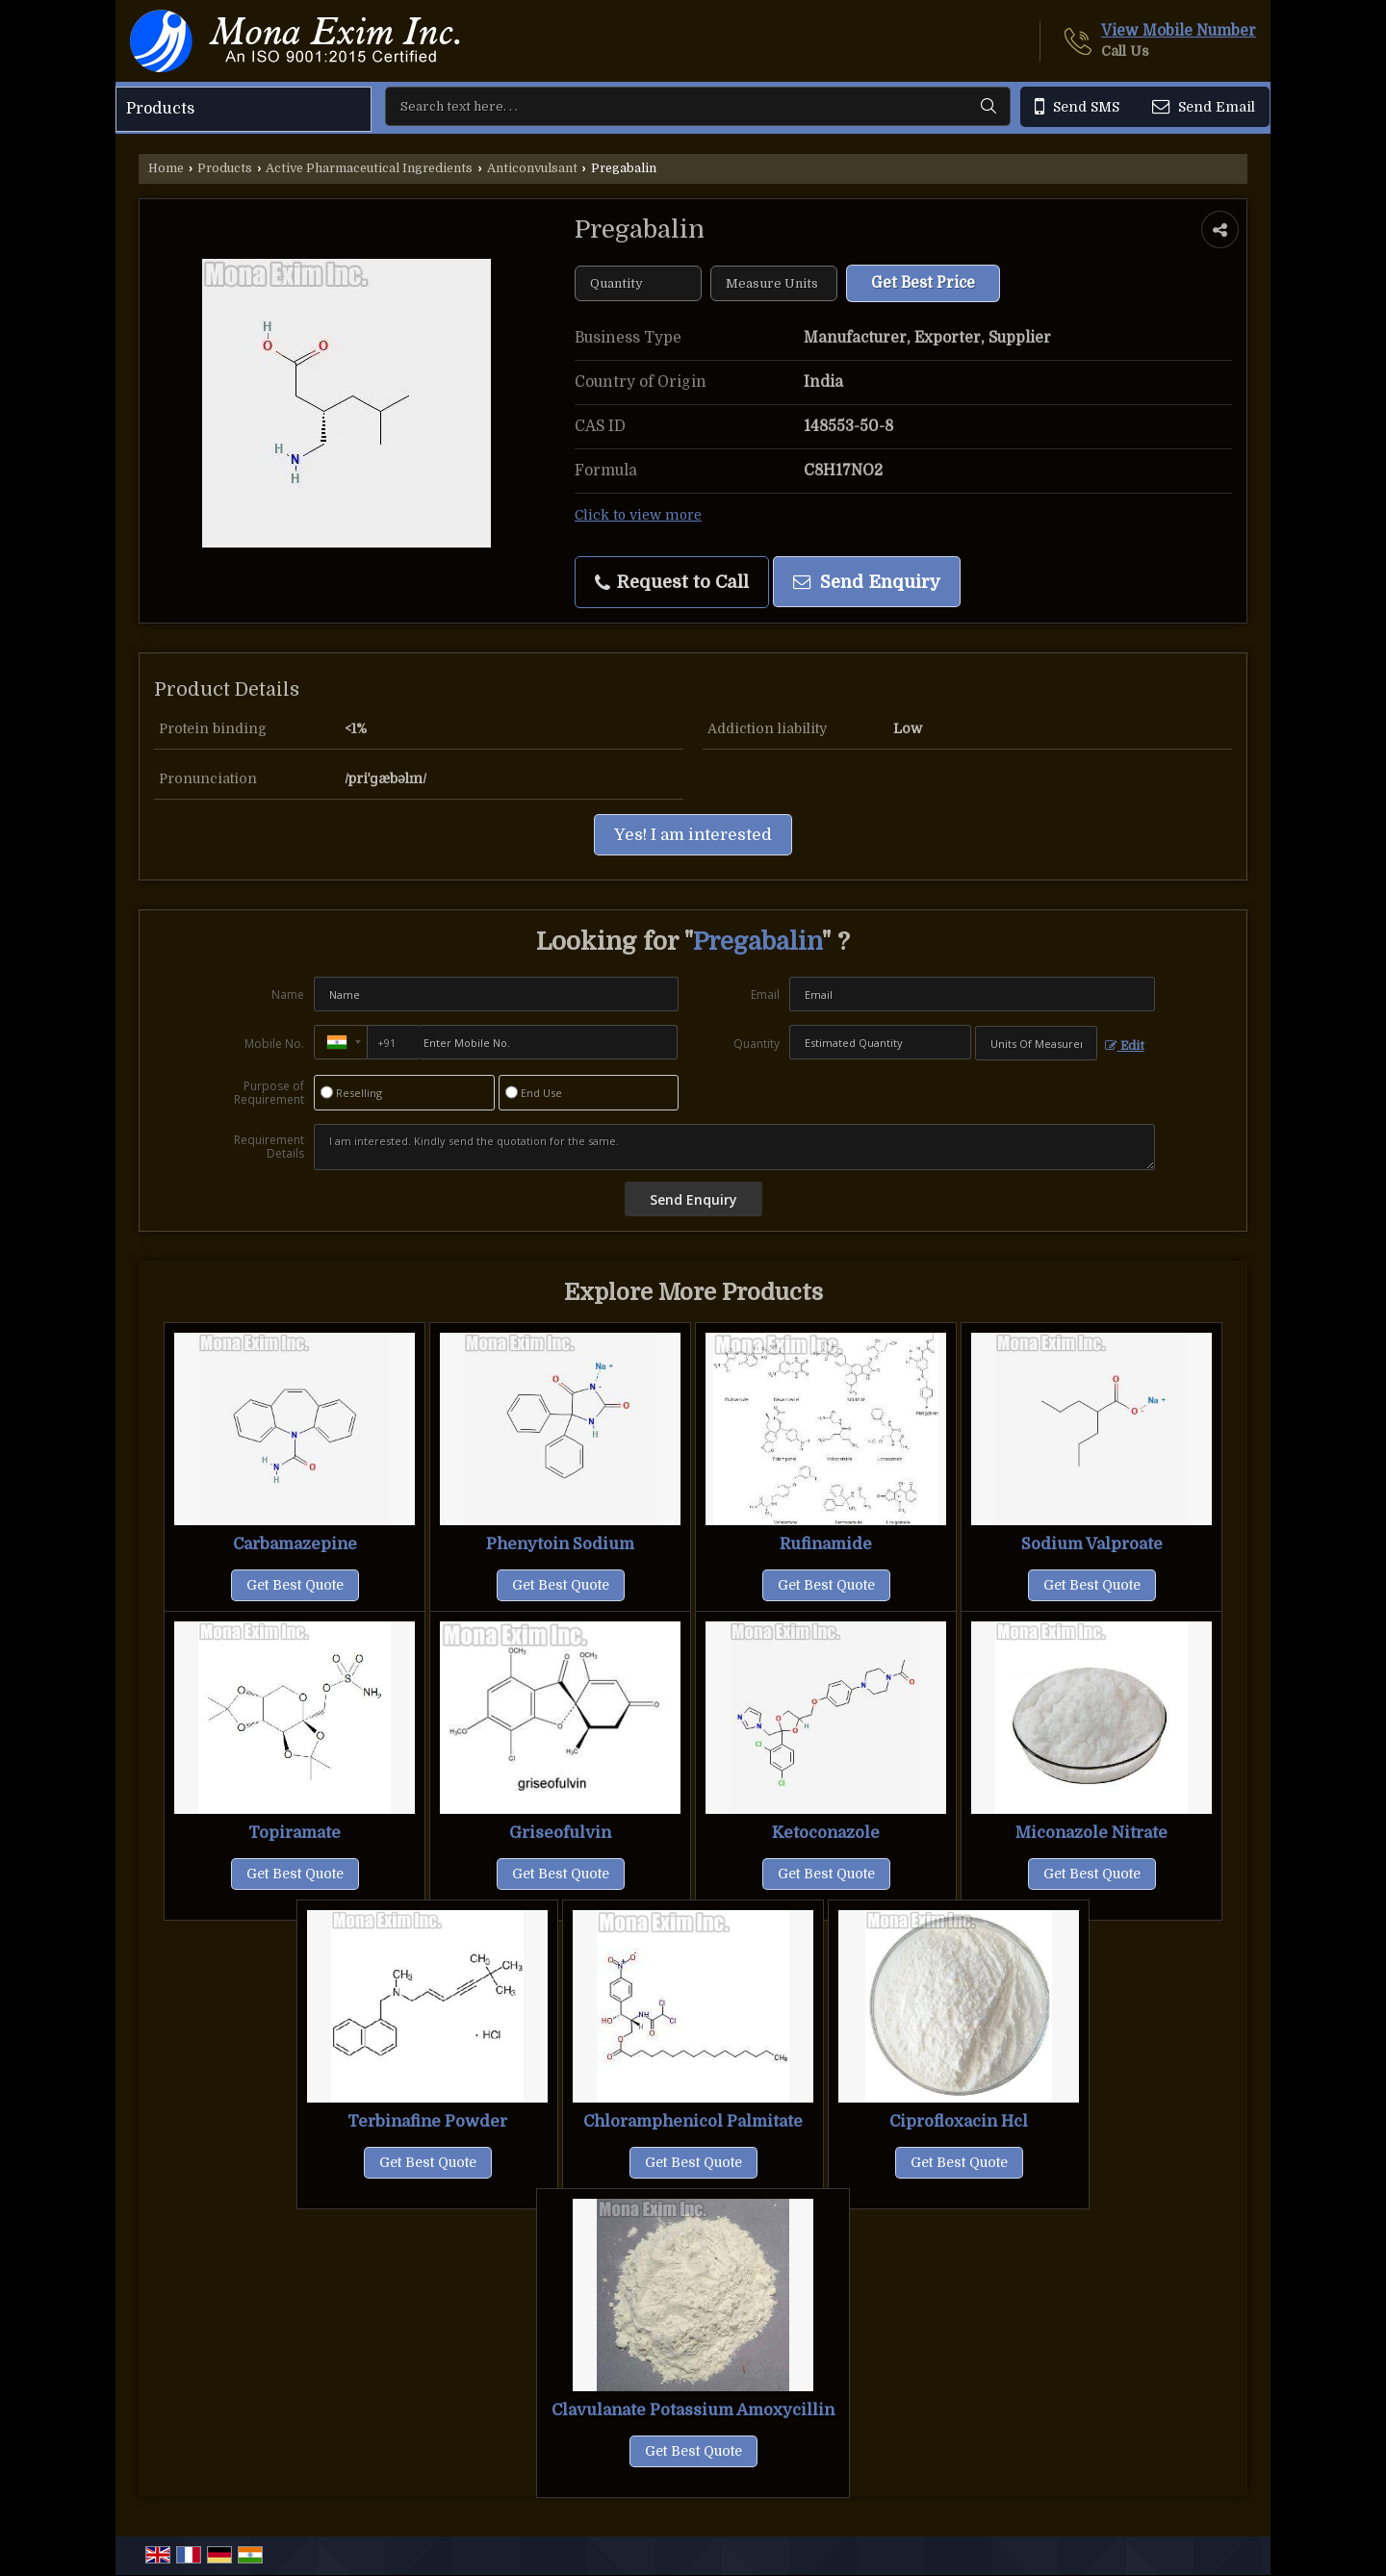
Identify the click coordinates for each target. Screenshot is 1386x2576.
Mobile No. (274, 1043)
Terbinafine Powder (427, 2121)
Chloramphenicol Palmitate (693, 2121)
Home (166, 168)
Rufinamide (826, 1544)
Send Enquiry (866, 582)
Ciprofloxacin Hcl (958, 2121)
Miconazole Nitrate (1091, 1833)
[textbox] (773, 283)
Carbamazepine (295, 1544)
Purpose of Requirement (269, 1093)
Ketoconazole (826, 1833)
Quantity (756, 1043)
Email (765, 994)
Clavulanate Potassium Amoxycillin (693, 2410)
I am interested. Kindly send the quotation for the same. (734, 1147)
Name (287, 994)
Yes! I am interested (693, 835)
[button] (1178, 30)
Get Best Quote (295, 1585)
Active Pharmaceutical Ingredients (369, 168)
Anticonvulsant (532, 168)
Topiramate (294, 1833)
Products (160, 108)
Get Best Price (923, 283)
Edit (1124, 1046)
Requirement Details (269, 1147)
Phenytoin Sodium (560, 1544)
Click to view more (638, 515)
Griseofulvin (560, 1833)
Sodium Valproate (1092, 1544)
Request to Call (672, 582)
